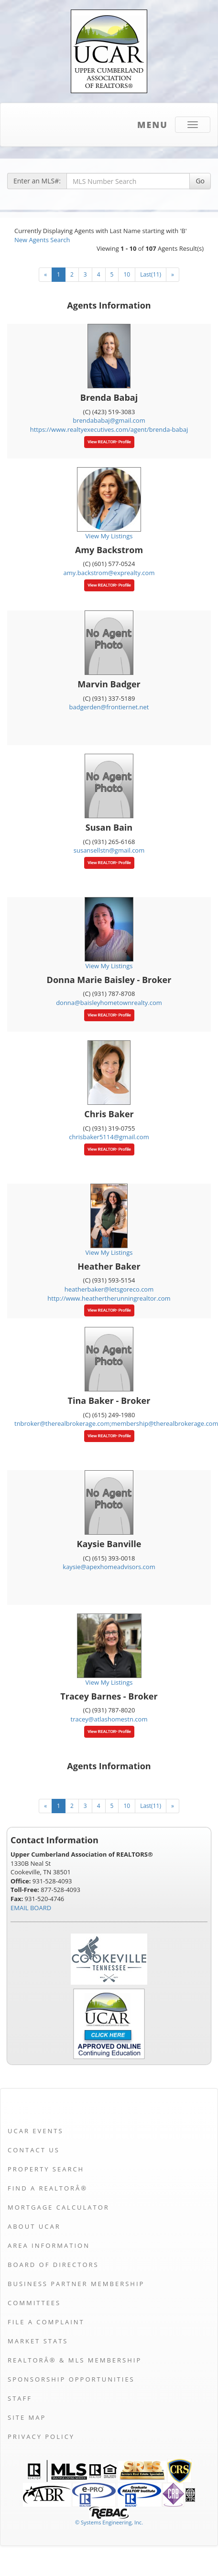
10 (126, 274)
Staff (20, 2398)
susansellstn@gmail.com (109, 850)
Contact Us (34, 2150)
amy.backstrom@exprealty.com (109, 572)
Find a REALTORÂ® (47, 2188)
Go (200, 180)
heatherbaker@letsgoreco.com (109, 1289)
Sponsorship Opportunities (71, 2379)
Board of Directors (53, 2264)
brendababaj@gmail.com (109, 420)
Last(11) (150, 274)
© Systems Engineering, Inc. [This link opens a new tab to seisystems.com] (109, 2522)
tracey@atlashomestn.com (109, 1719)
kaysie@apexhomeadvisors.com (109, 1566)
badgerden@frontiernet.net (109, 707)
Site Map (27, 2417)
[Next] (172, 274)
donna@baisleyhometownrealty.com (109, 1002)
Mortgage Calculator (58, 2207)
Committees (34, 2302)
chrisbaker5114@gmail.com (109, 1137)
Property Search (46, 2169)
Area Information (49, 2245)
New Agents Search (42, 239)
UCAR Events (36, 2131)
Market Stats (38, 2341)
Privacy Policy (41, 2436)
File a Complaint (46, 2322)
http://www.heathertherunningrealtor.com (108, 1298)
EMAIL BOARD (31, 1907)
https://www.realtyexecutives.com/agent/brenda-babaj (109, 429)
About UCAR (34, 2226)
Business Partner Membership (76, 2283)
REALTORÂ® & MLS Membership (75, 2360)
